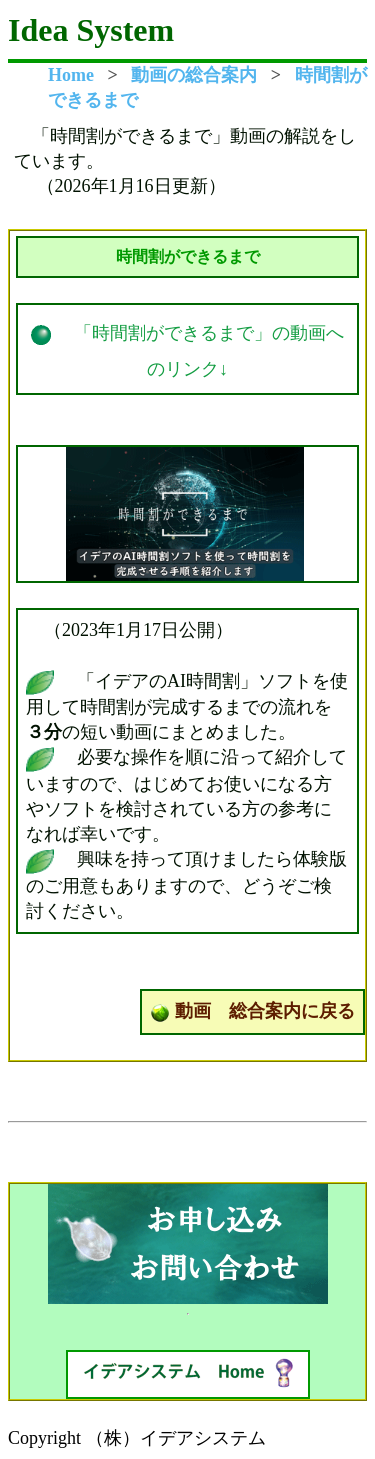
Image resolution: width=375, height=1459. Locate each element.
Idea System (91, 30)
